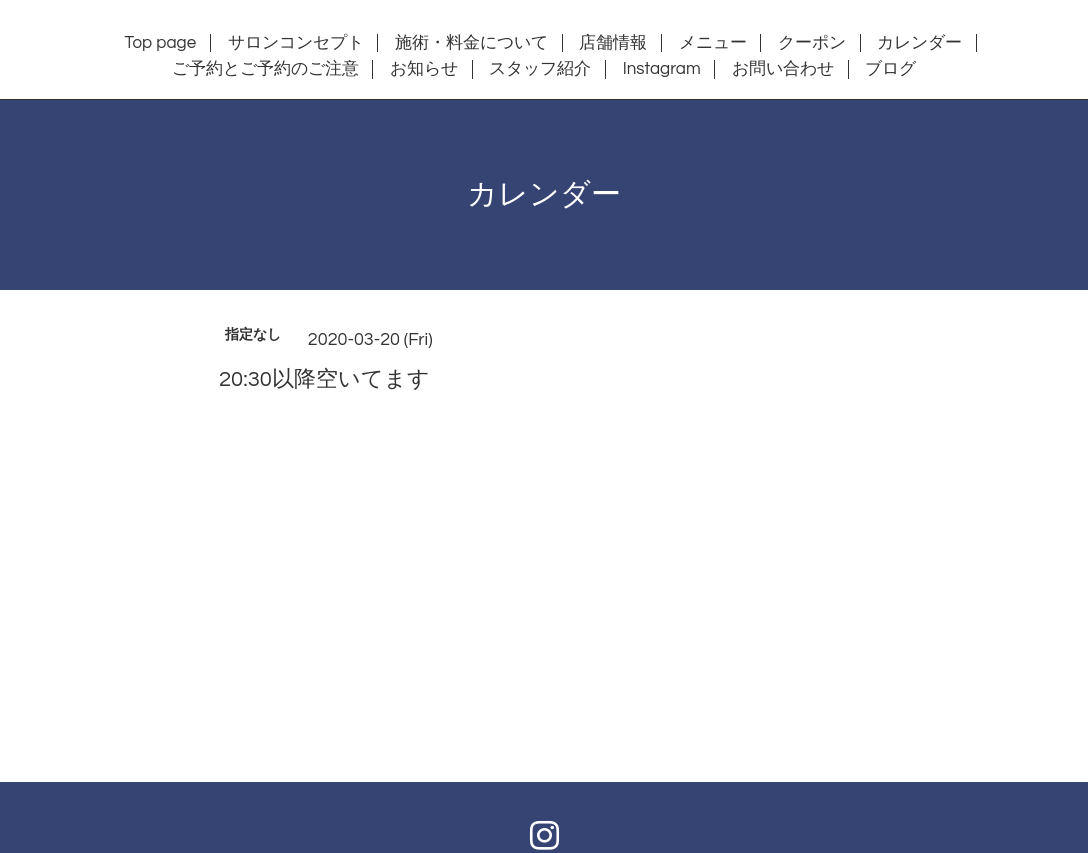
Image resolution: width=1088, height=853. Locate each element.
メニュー (713, 43)
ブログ (890, 69)
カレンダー (919, 43)
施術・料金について (471, 43)
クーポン (812, 43)
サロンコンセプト (296, 43)
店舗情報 (613, 43)
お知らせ (424, 69)
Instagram (662, 69)
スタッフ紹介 (540, 69)
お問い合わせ (783, 69)
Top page (161, 43)
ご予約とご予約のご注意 (265, 69)
